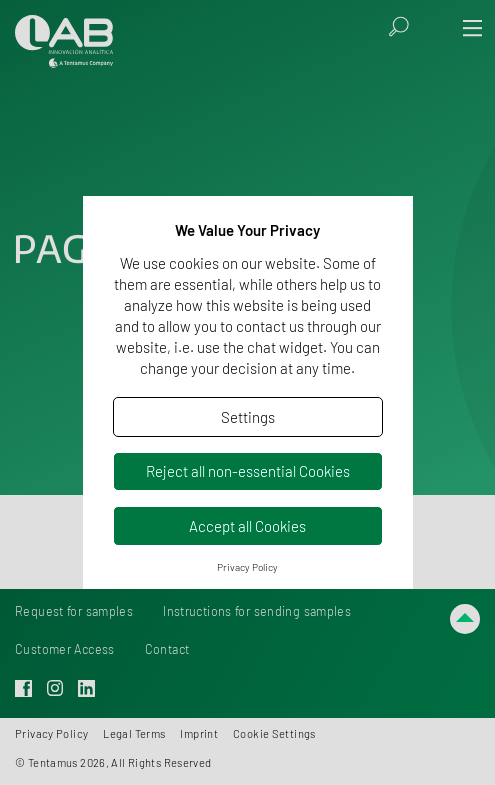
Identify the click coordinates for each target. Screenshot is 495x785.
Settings (248, 417)
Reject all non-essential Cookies (248, 471)
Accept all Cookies (247, 526)
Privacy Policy (247, 567)
